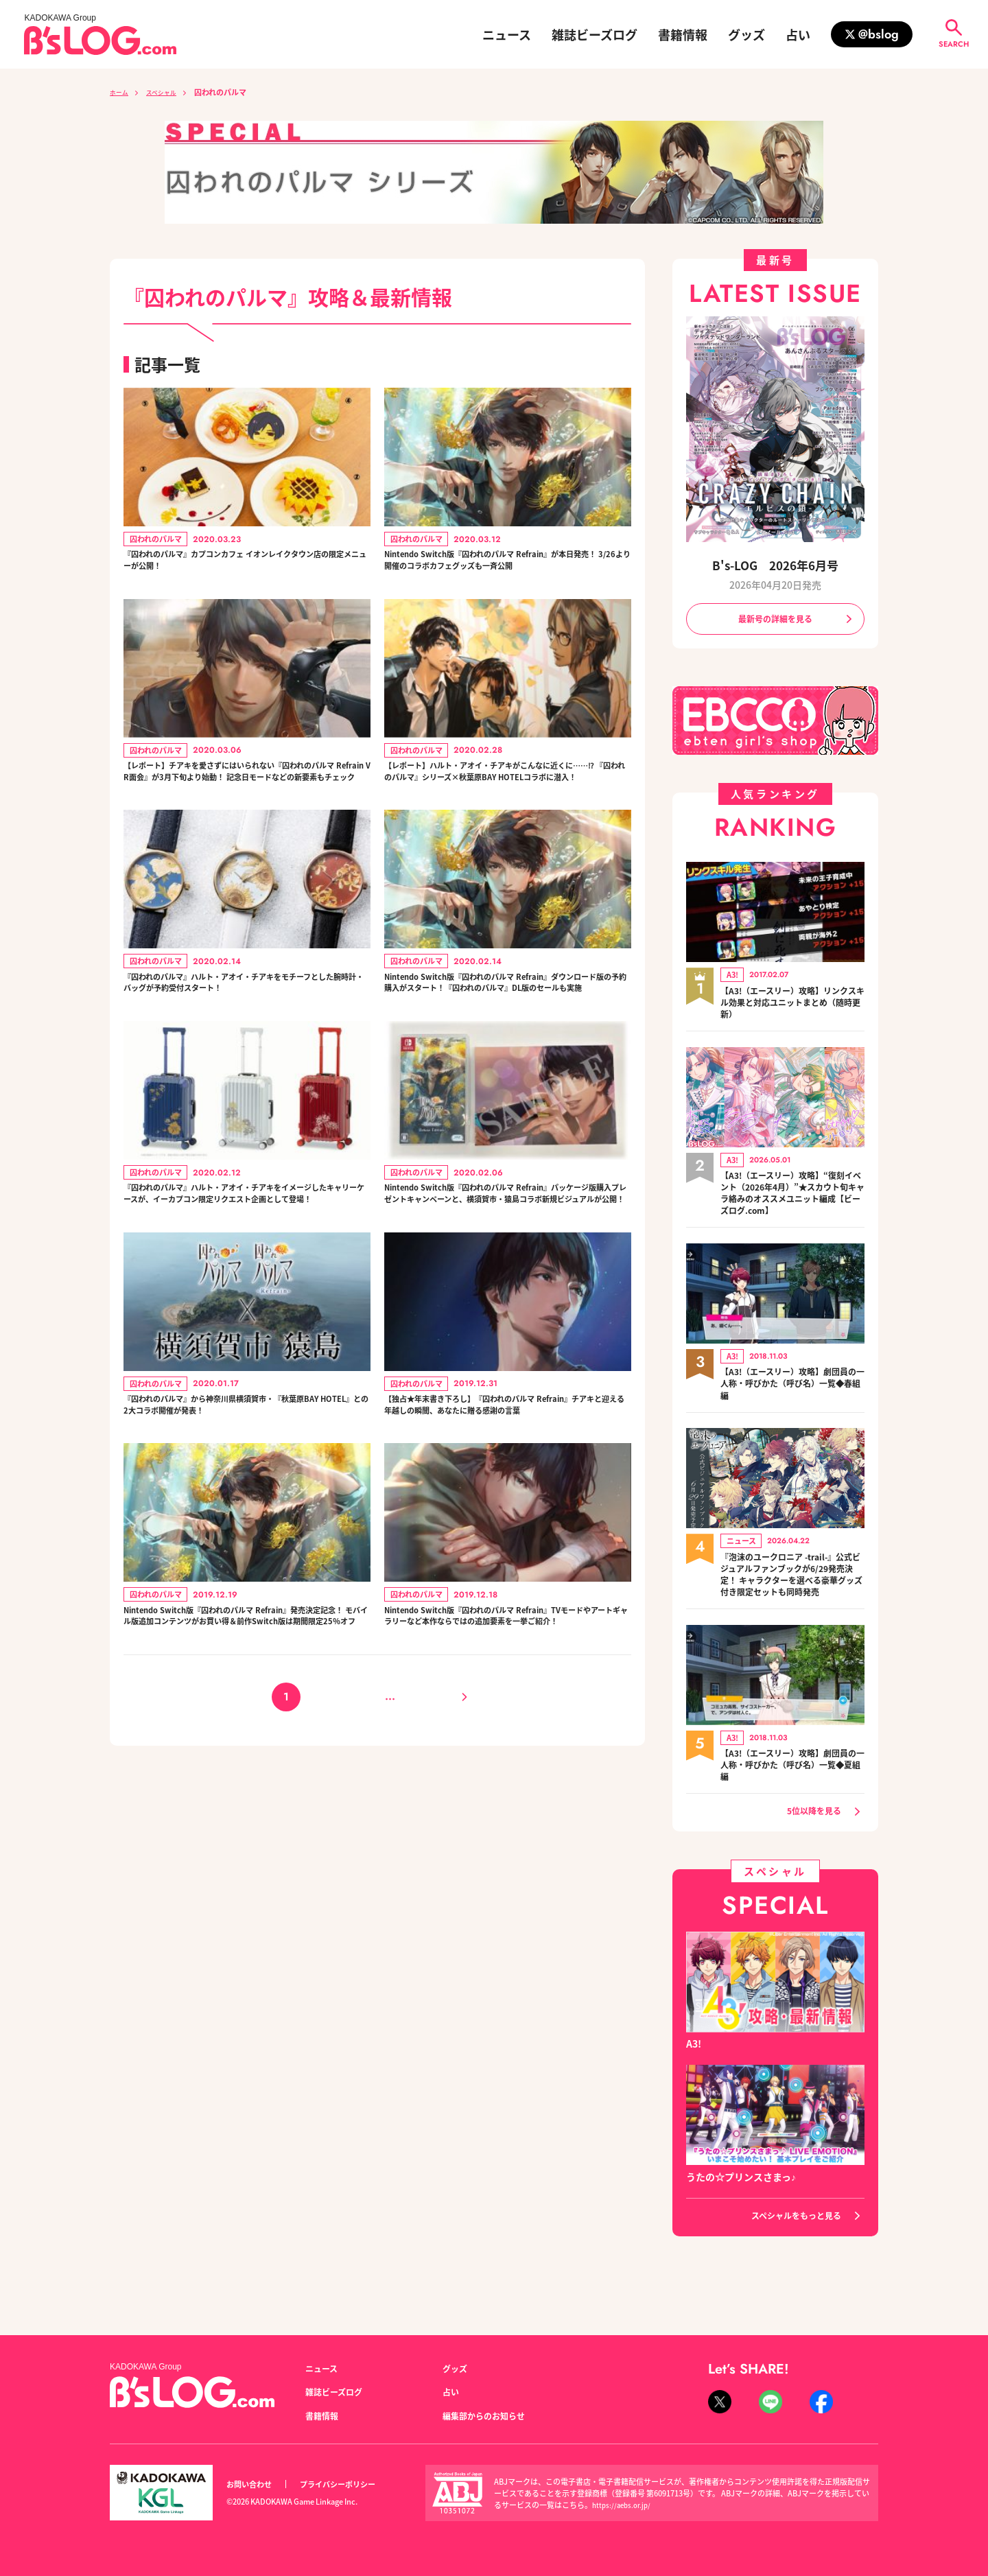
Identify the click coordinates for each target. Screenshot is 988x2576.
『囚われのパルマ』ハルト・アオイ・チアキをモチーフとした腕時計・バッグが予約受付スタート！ (244, 1050)
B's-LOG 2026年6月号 (775, 564)
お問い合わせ (253, 2484)
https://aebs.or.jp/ (624, 2504)
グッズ (746, 34)
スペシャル (170, 91)
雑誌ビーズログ (594, 34)
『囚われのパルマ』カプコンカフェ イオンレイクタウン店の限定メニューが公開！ (245, 565)
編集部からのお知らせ (491, 2415)
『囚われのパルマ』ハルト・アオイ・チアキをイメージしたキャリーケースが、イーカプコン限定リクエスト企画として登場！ (244, 1288)
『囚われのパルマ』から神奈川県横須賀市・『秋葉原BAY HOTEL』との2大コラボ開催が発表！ (244, 1517)
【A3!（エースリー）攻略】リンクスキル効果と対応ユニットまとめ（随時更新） (792, 1006)
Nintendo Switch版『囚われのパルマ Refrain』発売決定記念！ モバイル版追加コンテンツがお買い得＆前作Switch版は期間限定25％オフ (246, 1764)
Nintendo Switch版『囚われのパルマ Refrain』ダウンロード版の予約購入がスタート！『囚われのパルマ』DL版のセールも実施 (504, 1050)
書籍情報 (682, 34)
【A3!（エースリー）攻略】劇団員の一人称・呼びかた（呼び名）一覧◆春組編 (792, 1393)
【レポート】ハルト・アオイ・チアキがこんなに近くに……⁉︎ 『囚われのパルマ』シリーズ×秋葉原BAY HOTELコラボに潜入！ (505, 811)
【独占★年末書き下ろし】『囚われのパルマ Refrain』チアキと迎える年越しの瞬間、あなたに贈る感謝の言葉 (507, 1526)
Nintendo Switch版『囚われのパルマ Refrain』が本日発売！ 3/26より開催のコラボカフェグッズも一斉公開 (506, 573)
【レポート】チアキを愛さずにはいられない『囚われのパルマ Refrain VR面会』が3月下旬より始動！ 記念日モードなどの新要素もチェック (244, 811)
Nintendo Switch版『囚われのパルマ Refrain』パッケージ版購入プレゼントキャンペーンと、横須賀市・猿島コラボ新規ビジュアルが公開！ (504, 1288)
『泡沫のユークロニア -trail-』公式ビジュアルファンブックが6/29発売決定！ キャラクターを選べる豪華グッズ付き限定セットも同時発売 (792, 1594)
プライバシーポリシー (352, 2484)
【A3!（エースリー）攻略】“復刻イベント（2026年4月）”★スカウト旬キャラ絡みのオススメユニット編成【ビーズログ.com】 (792, 1200)
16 (415, 1858)
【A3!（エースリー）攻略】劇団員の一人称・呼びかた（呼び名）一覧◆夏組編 (792, 1793)
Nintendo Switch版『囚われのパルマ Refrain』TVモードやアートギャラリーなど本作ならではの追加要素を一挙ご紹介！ (506, 1764)
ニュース (506, 34)
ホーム (121, 91)
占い (798, 34)
